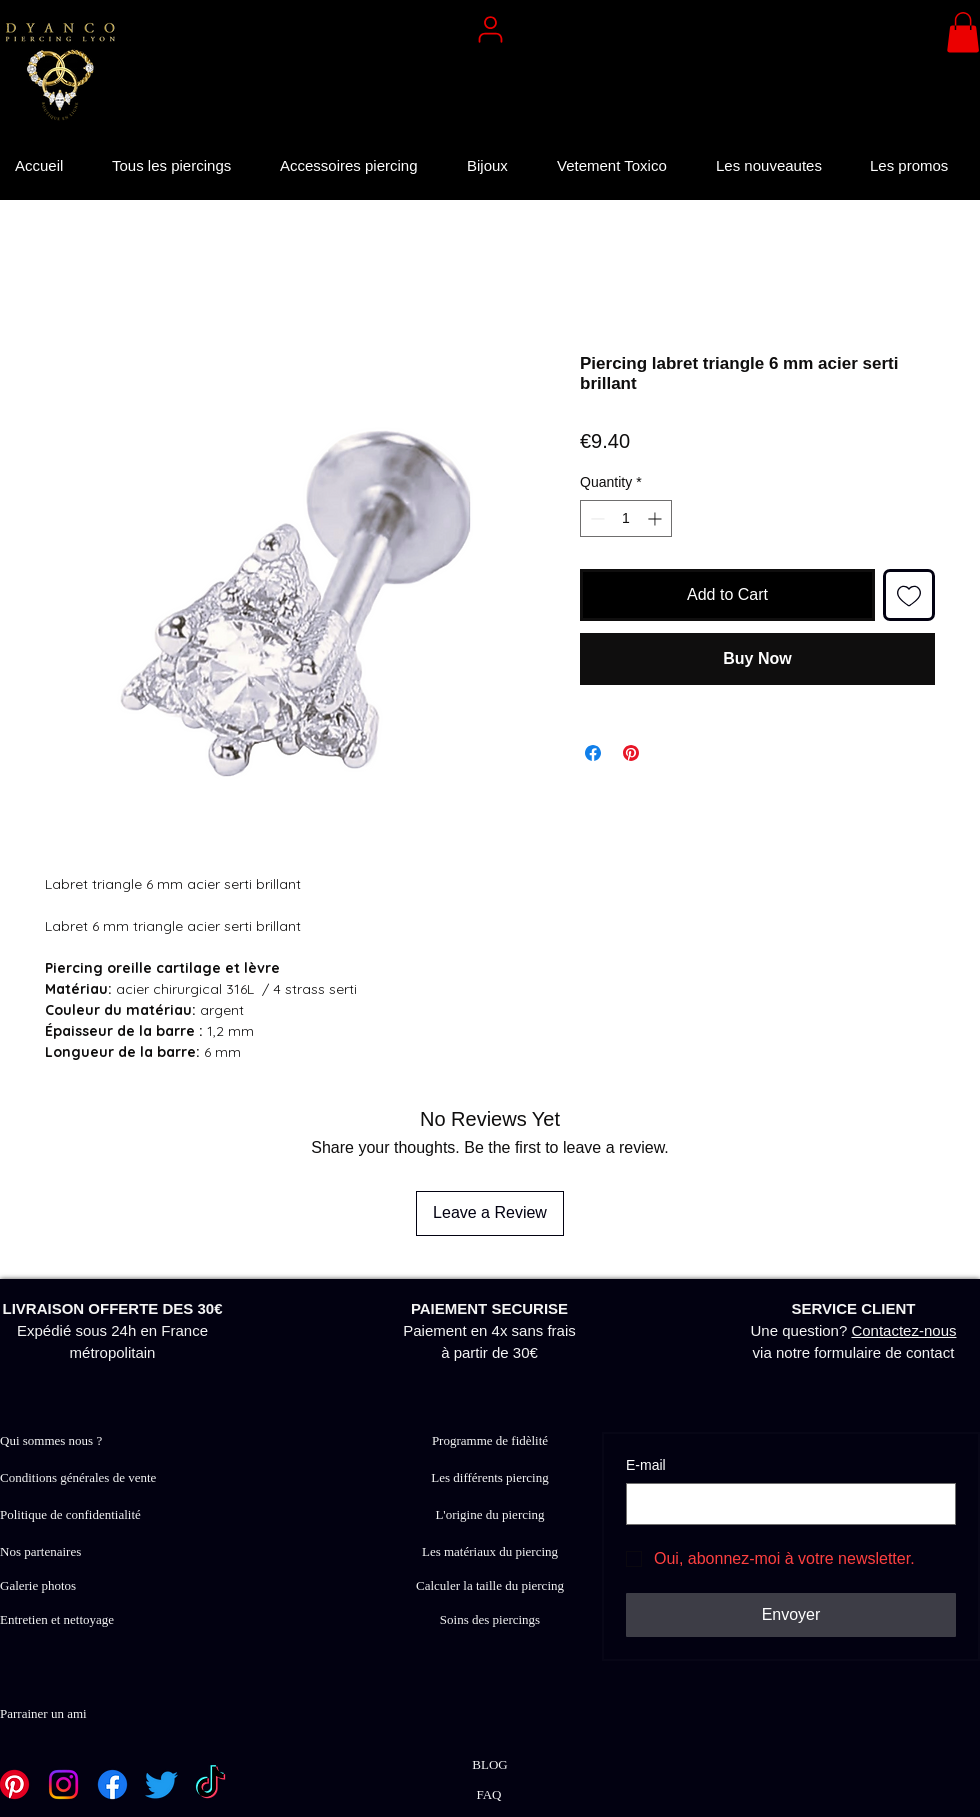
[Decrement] (595, 518)
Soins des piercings (490, 1619)
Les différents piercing (489, 1477)
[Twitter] (161, 1784)
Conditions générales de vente (78, 1477)
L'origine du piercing (489, 1514)
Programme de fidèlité (490, 1440)
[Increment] (656, 518)
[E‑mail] (785, 1504)
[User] (490, 29)
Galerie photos (38, 1585)
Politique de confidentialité (70, 1514)
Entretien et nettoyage (57, 1619)
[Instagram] (63, 1784)
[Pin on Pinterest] (631, 753)
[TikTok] (210, 1784)
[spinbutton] (626, 518)
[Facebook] (112, 1784)
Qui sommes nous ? (51, 1440)
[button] (963, 32)
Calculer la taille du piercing (490, 1585)
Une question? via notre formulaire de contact (854, 1330)
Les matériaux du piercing (490, 1551)
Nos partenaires (40, 1551)
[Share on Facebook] (593, 753)
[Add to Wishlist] (909, 595)
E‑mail (646, 1465)
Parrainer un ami (43, 1713)
